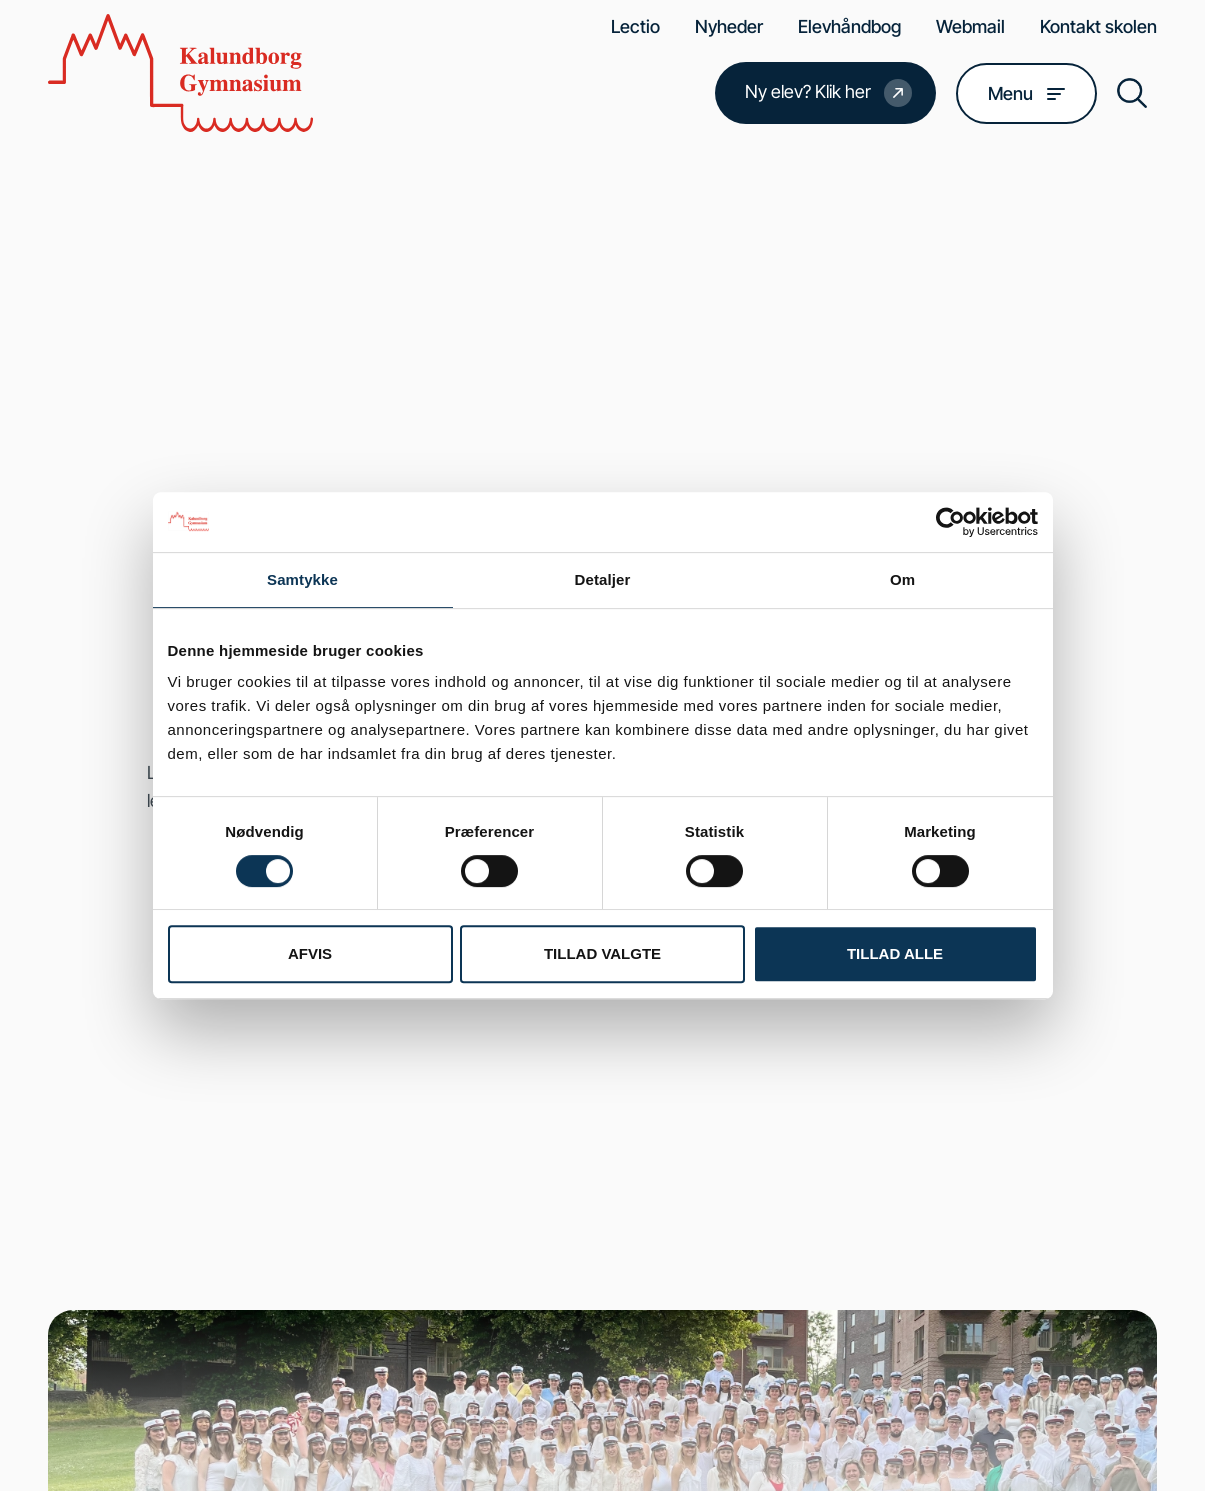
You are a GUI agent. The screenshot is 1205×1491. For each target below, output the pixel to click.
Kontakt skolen (1098, 26)
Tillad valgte (602, 953)
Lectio (635, 26)
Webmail (970, 26)
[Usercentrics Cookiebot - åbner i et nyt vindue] (950, 522)
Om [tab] (902, 579)
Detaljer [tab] (603, 579)
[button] (1132, 93)
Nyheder (729, 26)
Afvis (310, 953)
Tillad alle (895, 953)
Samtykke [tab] (302, 579)
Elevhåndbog (849, 26)
